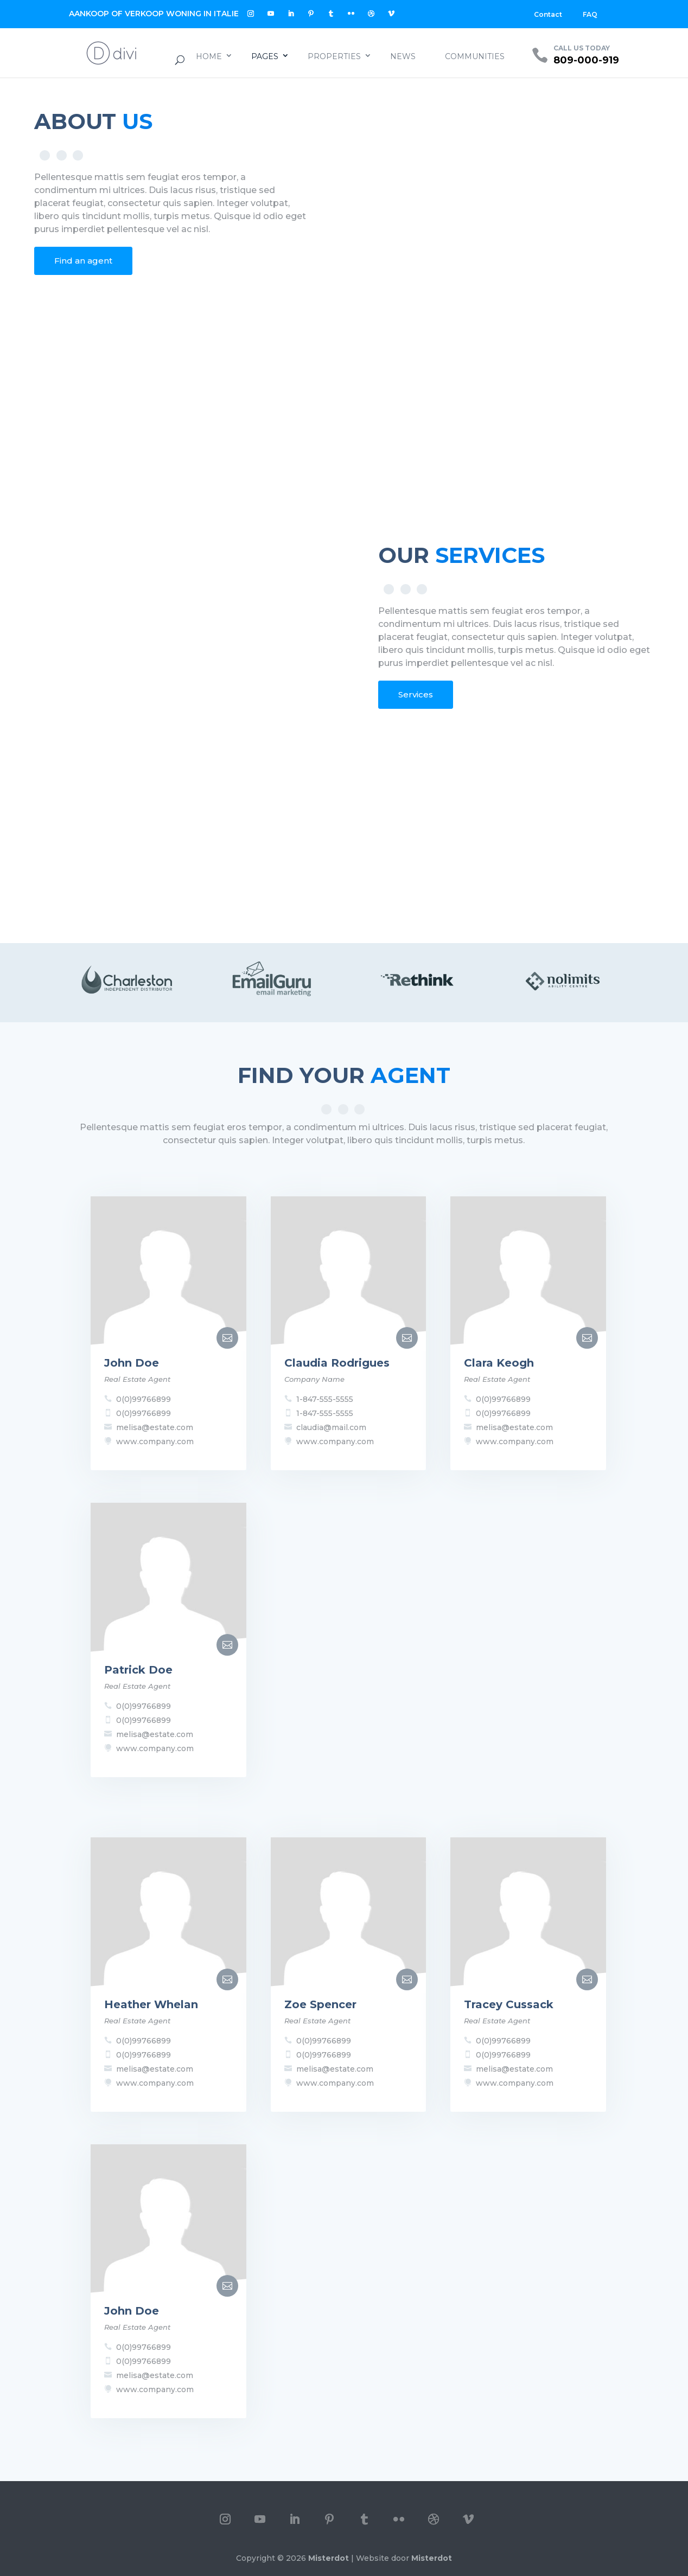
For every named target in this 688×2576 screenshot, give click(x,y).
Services (415, 694)
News (403, 56)
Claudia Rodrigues (337, 1362)
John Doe (131, 1362)
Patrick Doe (138, 1669)
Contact (548, 14)
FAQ (590, 14)
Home (209, 56)
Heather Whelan (151, 2004)
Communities (475, 56)
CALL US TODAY (581, 48)
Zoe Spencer (320, 2004)
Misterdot (328, 2558)
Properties (334, 56)
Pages (264, 56)
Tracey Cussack (508, 2004)
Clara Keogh (499, 1362)
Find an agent (83, 260)
